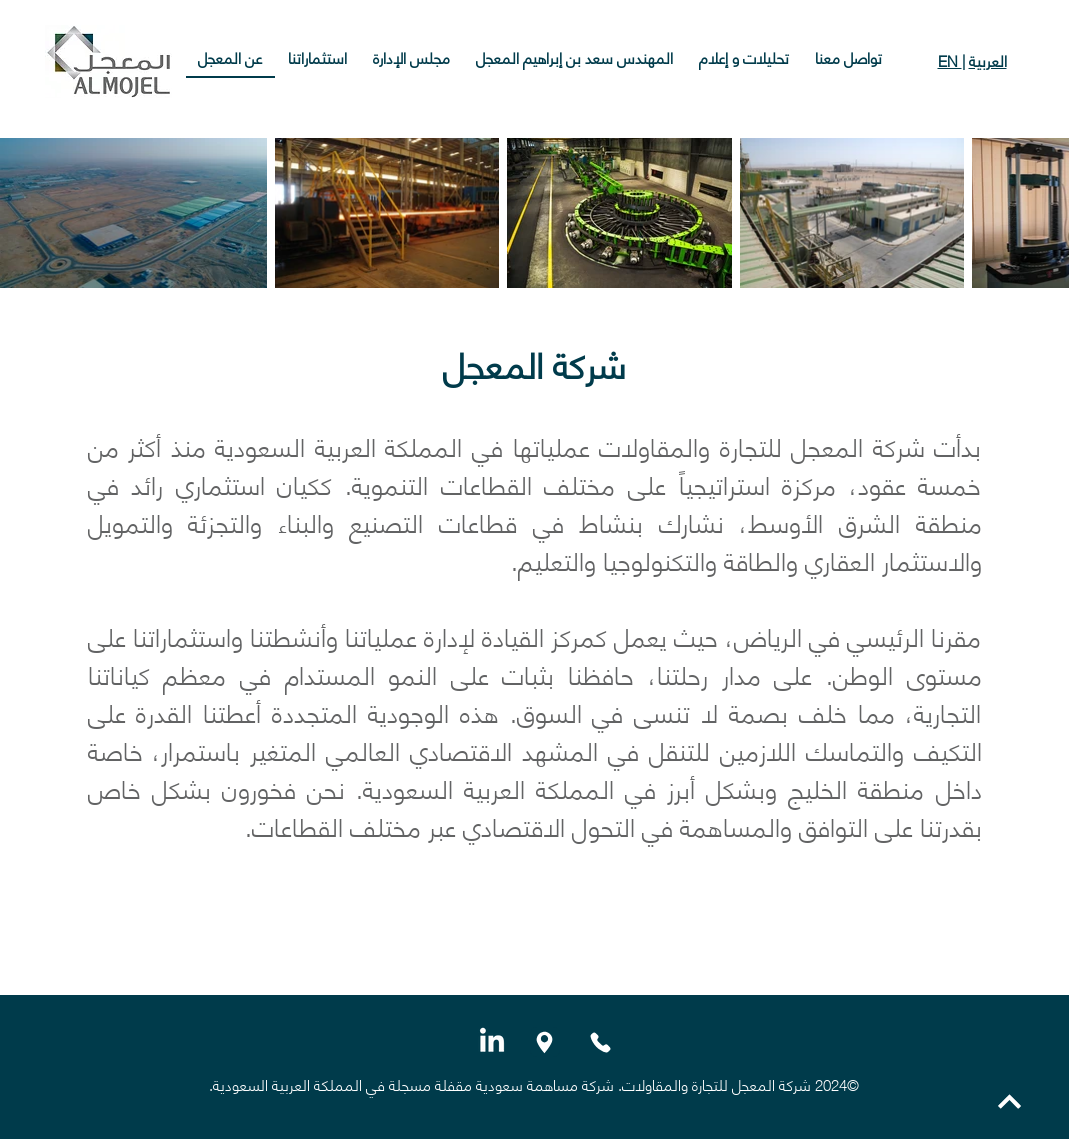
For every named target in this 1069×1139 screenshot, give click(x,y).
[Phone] (600, 1042)
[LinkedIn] (492, 1042)
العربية (988, 60)
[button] (574, 58)
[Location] (545, 1042)
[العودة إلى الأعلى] (1009, 1101)
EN (950, 60)
